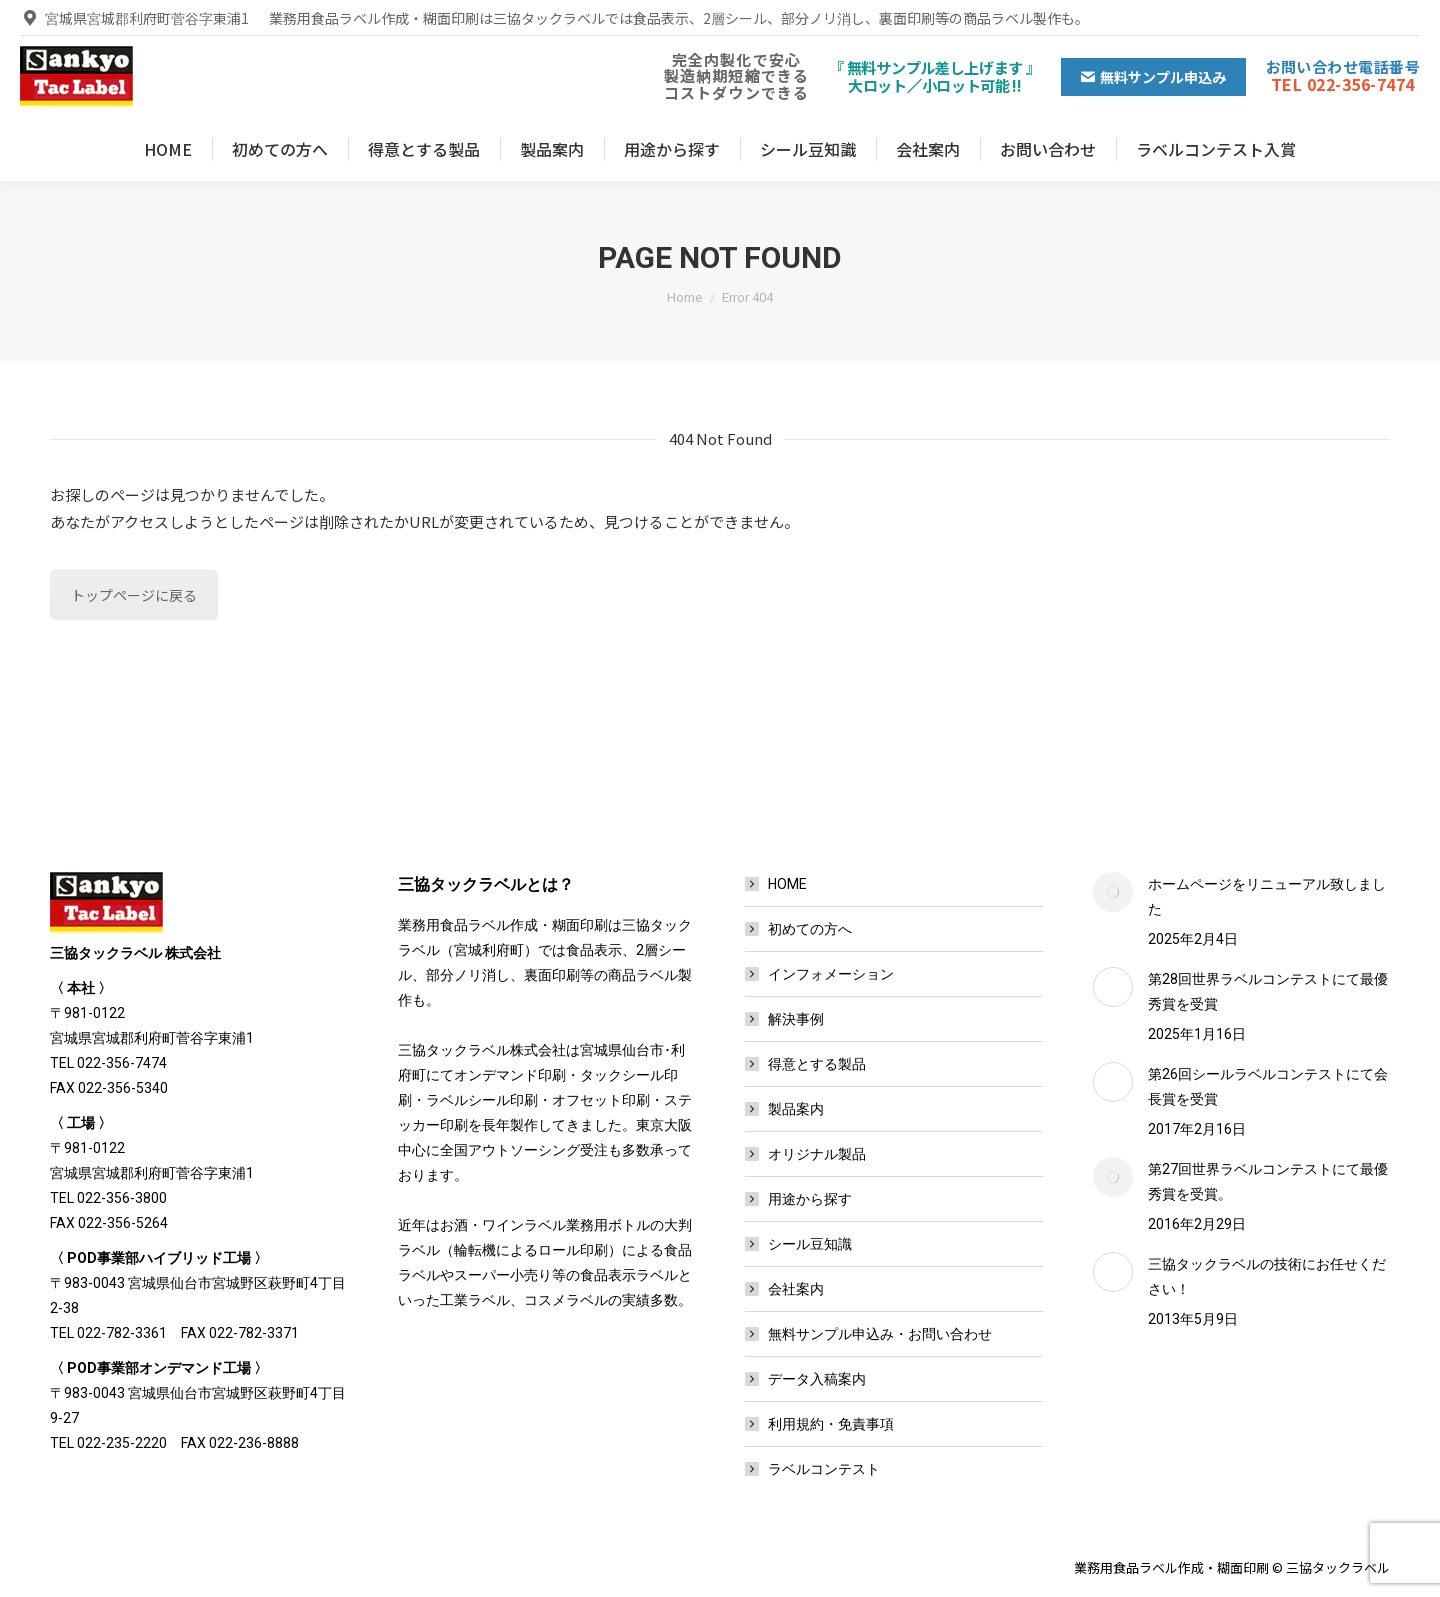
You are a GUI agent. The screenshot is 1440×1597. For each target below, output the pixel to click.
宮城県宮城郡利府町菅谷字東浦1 (134, 18)
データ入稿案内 (817, 1379)
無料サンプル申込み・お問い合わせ (880, 1334)
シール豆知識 (810, 1244)
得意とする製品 (817, 1064)
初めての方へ (810, 929)
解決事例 (796, 1019)
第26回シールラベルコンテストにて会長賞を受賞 (1268, 1086)
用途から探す (810, 1199)
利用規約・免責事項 (831, 1424)
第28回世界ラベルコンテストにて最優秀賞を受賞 (1268, 991)
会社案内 (796, 1289)
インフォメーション (831, 974)
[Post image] (1113, 892)
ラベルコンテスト (824, 1469)
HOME (787, 884)
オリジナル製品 (817, 1154)
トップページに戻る (134, 595)
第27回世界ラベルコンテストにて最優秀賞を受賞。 (1268, 1181)
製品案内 (796, 1109)
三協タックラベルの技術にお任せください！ (1267, 1276)
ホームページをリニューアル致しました (1267, 896)
